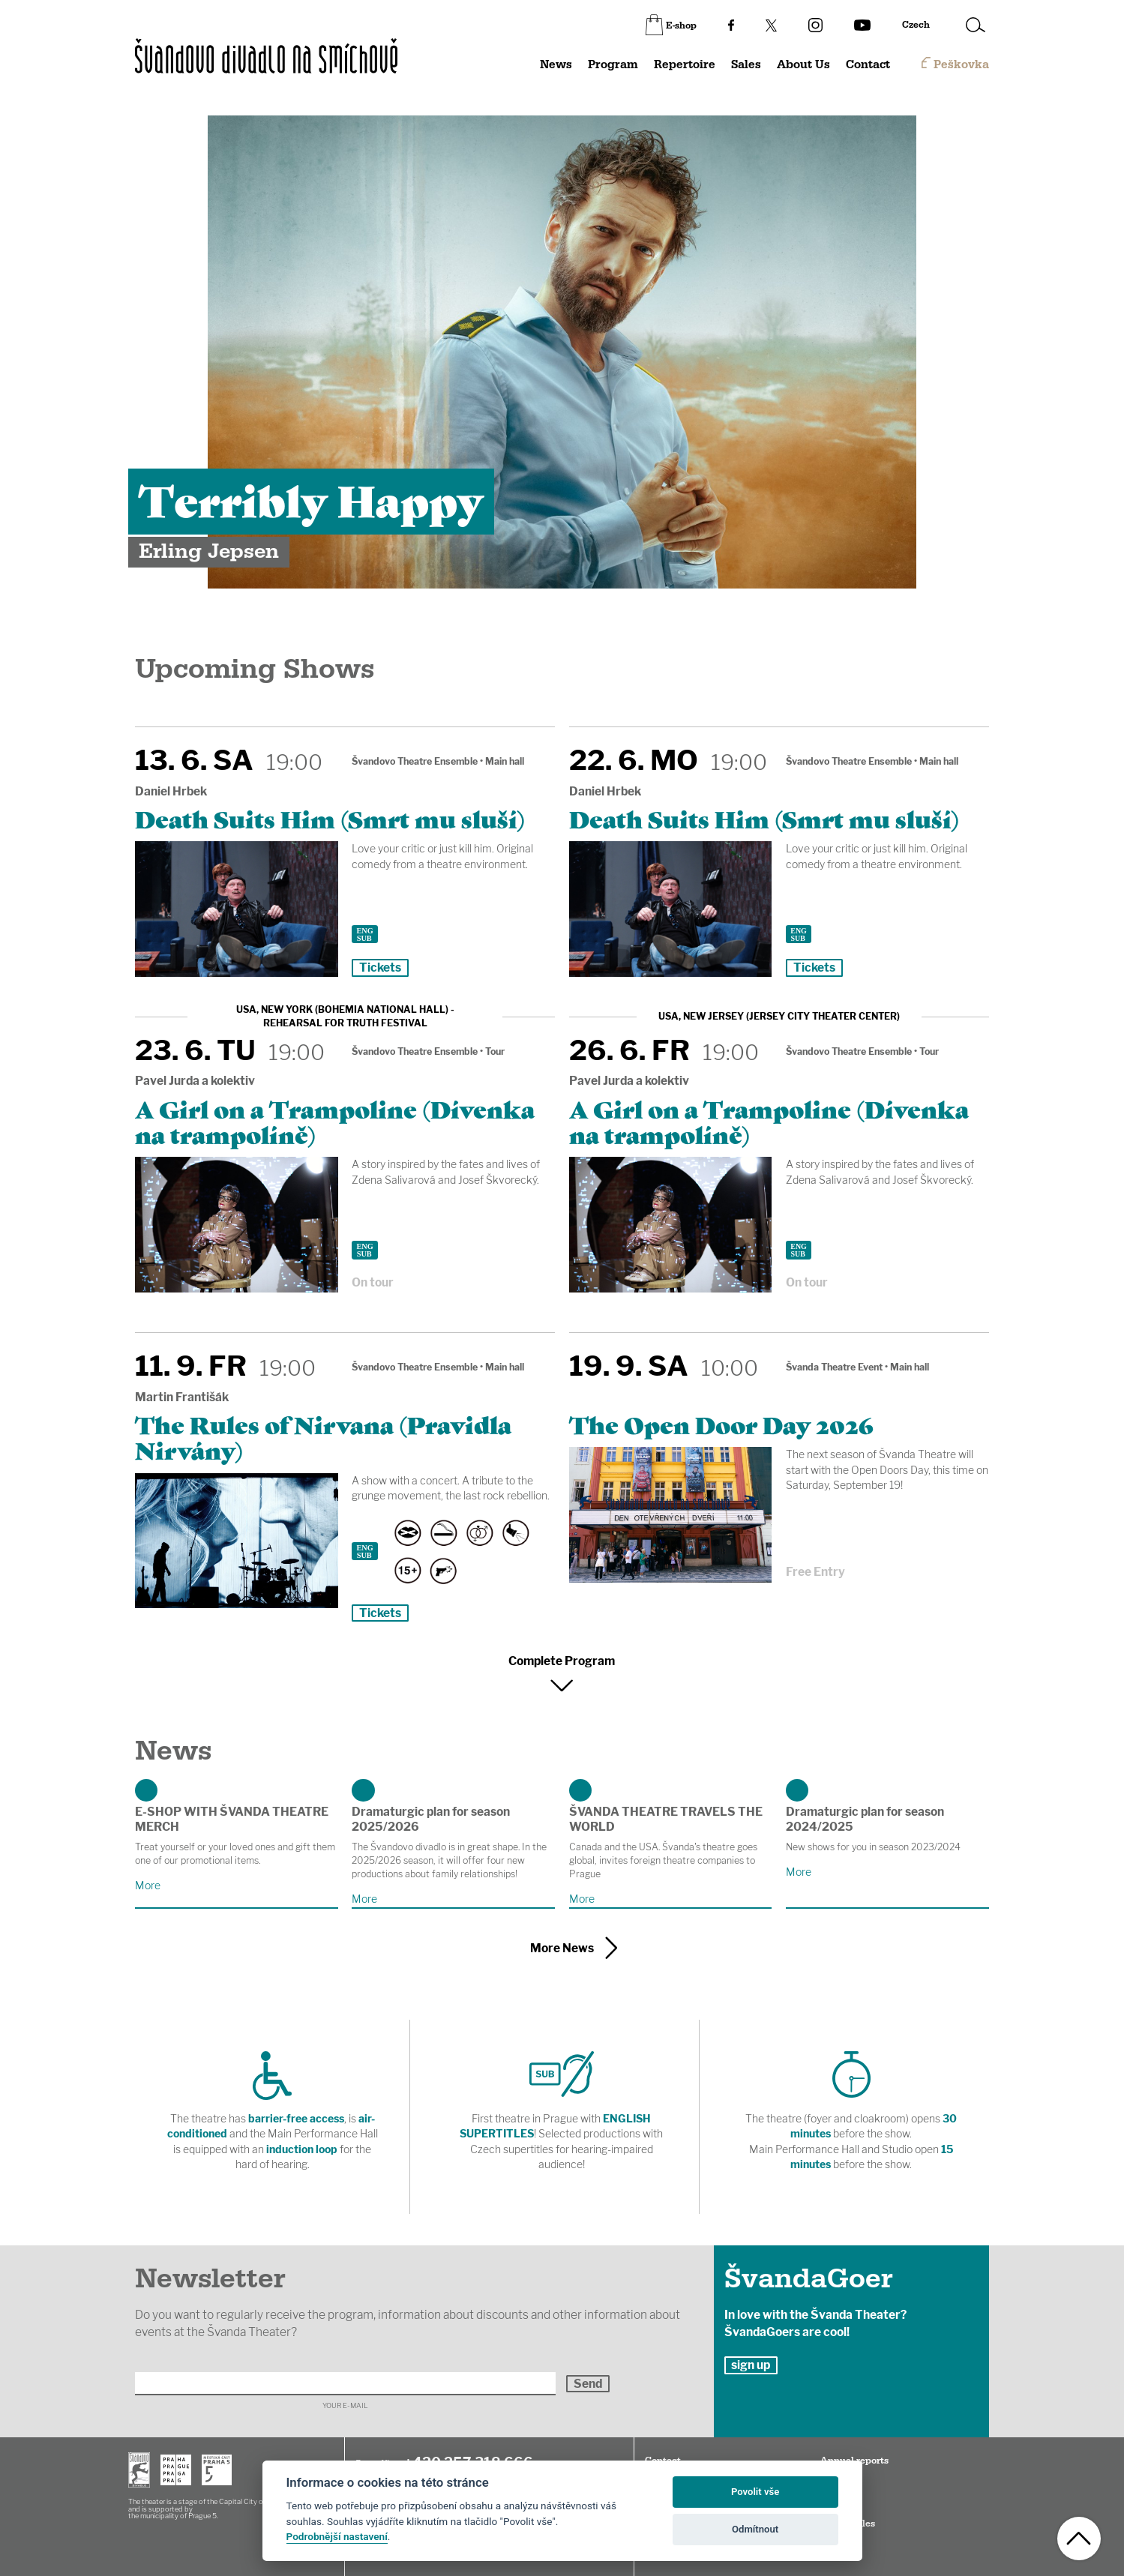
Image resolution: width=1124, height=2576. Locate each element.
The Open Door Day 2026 (721, 1423)
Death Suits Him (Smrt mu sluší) (330, 817)
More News (562, 1948)
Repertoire (684, 65)
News (556, 65)
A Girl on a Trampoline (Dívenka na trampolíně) (335, 1121)
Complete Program (561, 1661)
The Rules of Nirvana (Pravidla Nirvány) (323, 1436)
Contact (868, 65)
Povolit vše (755, 2491)
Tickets (380, 967)
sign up (750, 2365)
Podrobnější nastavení (337, 2536)
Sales (746, 65)
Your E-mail (345, 2405)
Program (613, 65)
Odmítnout (755, 2529)
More (147, 1885)
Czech (916, 25)
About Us (803, 65)
